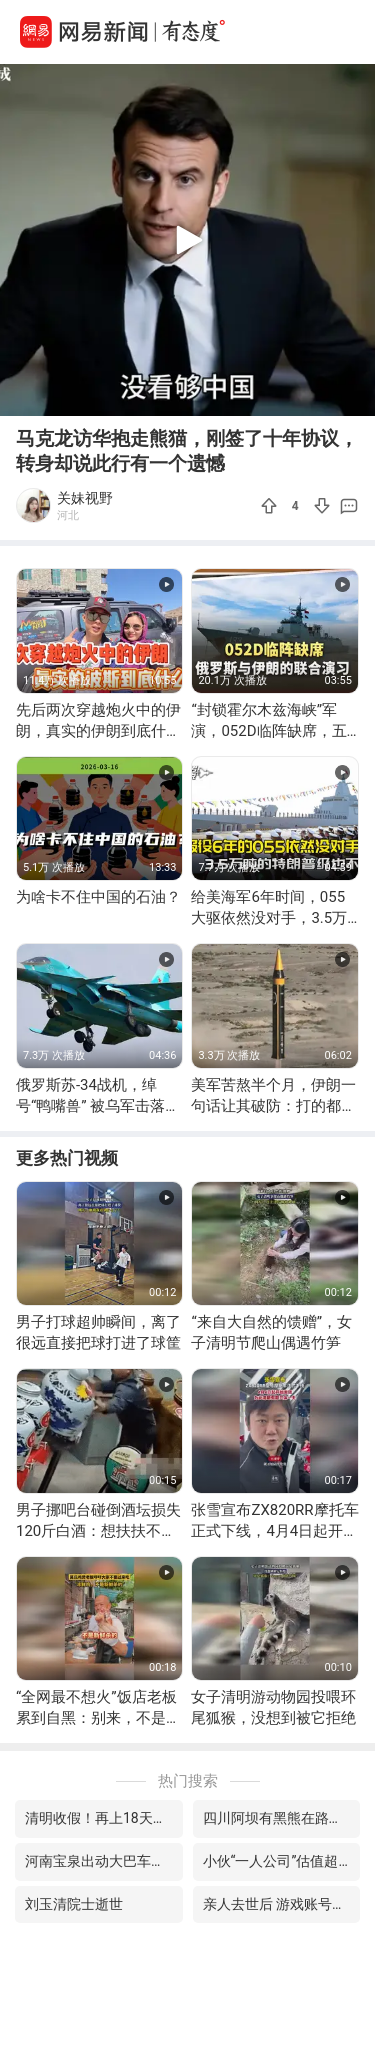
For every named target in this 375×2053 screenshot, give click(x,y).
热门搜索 (188, 1781)
